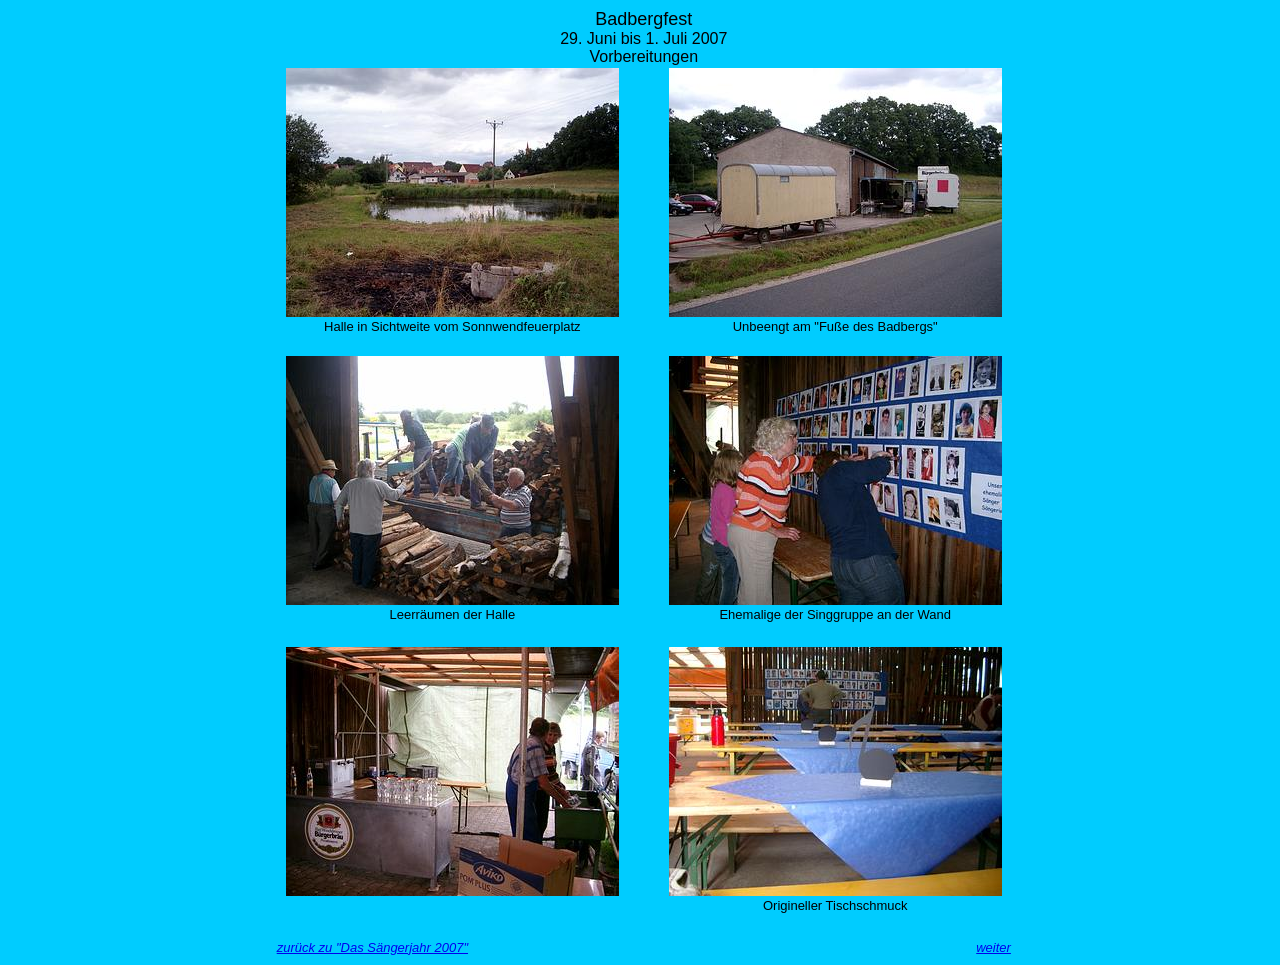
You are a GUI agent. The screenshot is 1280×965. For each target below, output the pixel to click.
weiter (993, 947)
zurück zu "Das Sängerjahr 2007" (372, 947)
